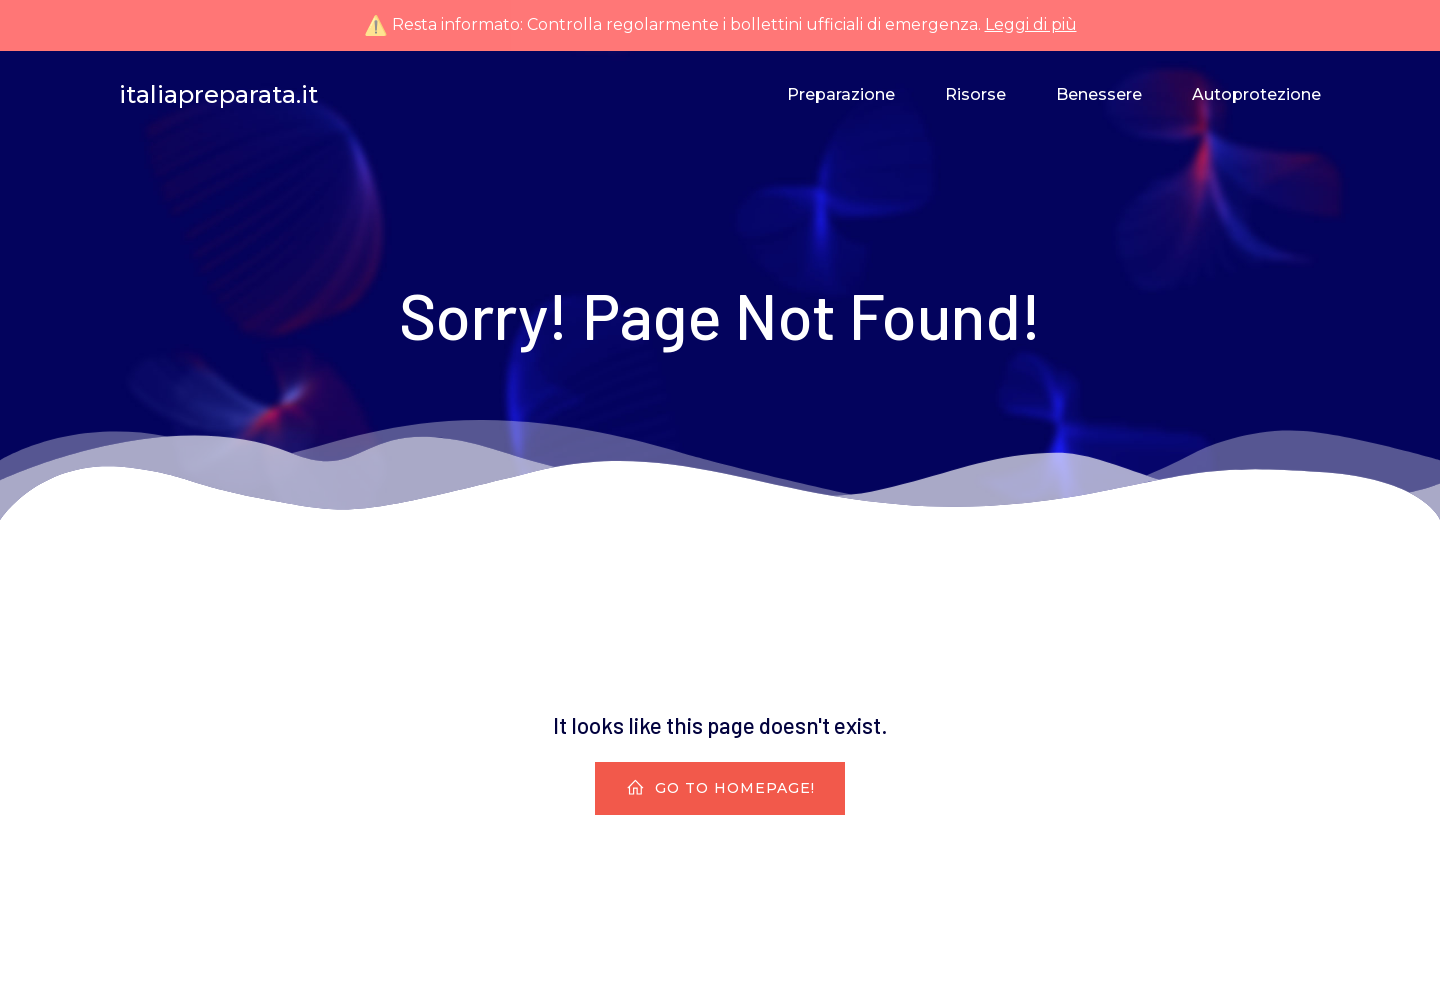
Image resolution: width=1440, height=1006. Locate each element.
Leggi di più (1031, 24)
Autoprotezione (1256, 95)
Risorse (975, 95)
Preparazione (841, 95)
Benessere (1099, 95)
